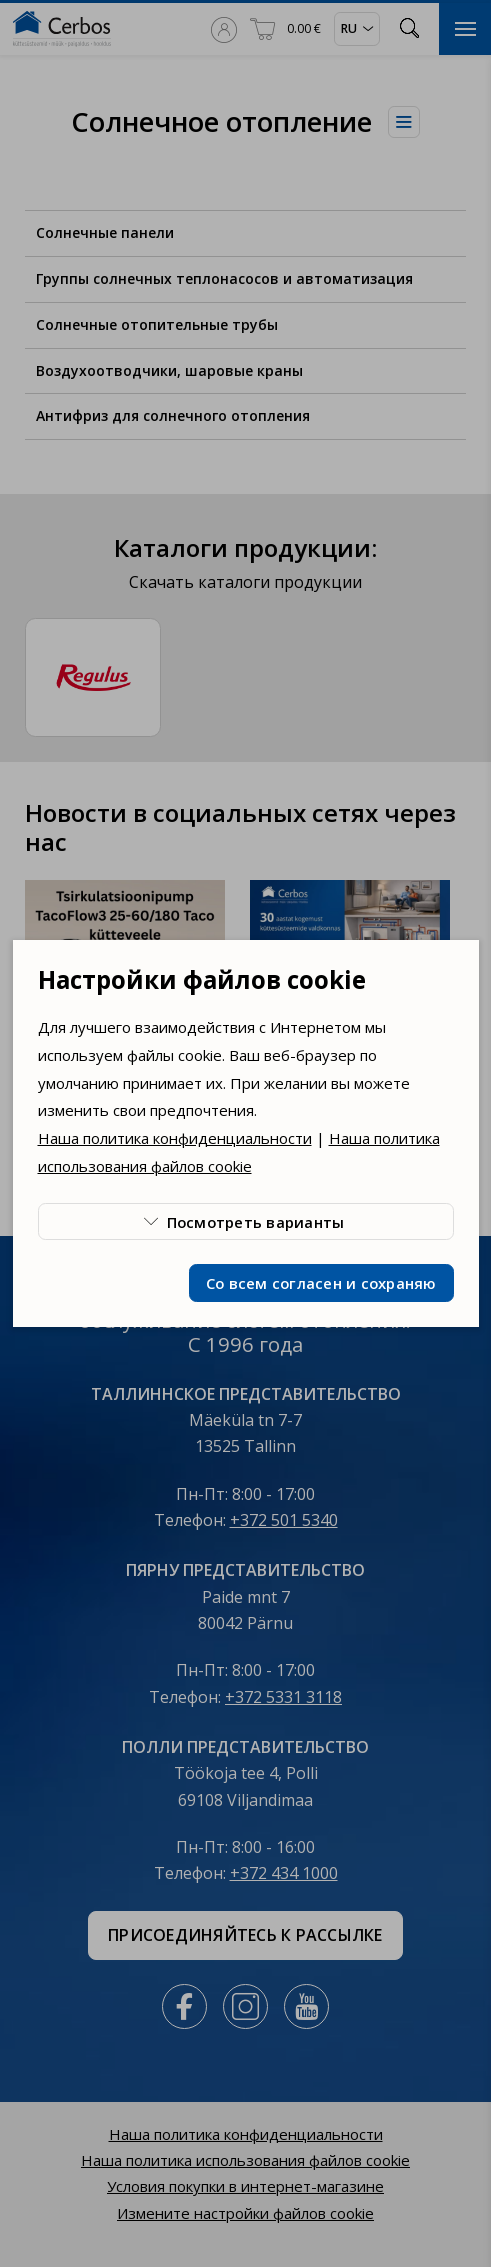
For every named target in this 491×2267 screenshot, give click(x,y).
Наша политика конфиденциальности (175, 1138)
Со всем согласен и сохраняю (321, 1283)
